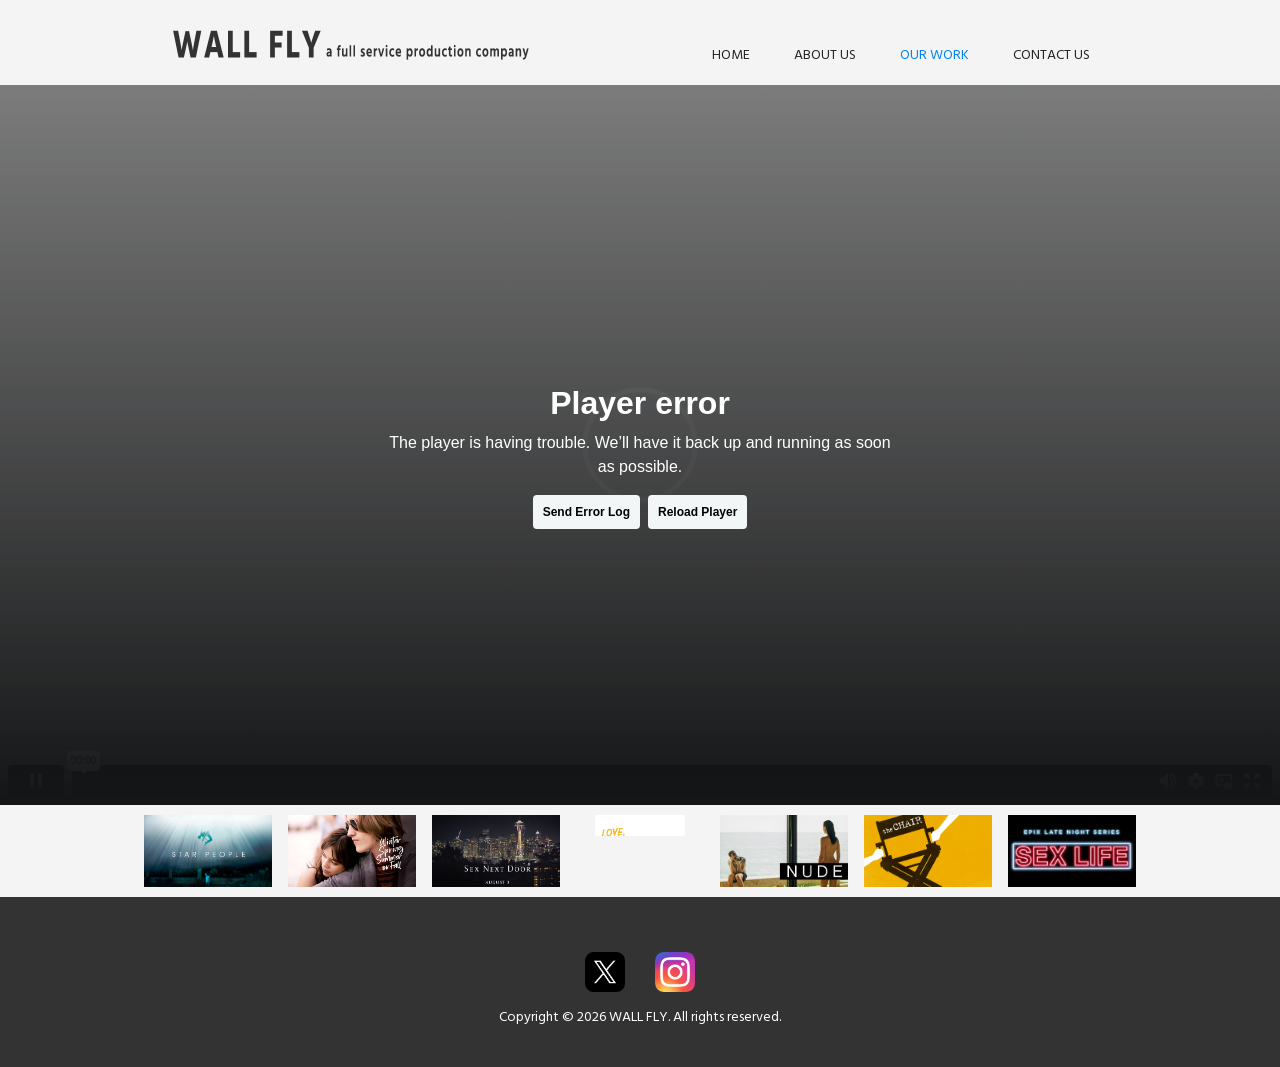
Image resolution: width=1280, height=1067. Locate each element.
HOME (731, 54)
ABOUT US (825, 54)
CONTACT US (1051, 54)
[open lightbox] (208, 851)
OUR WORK (934, 54)
